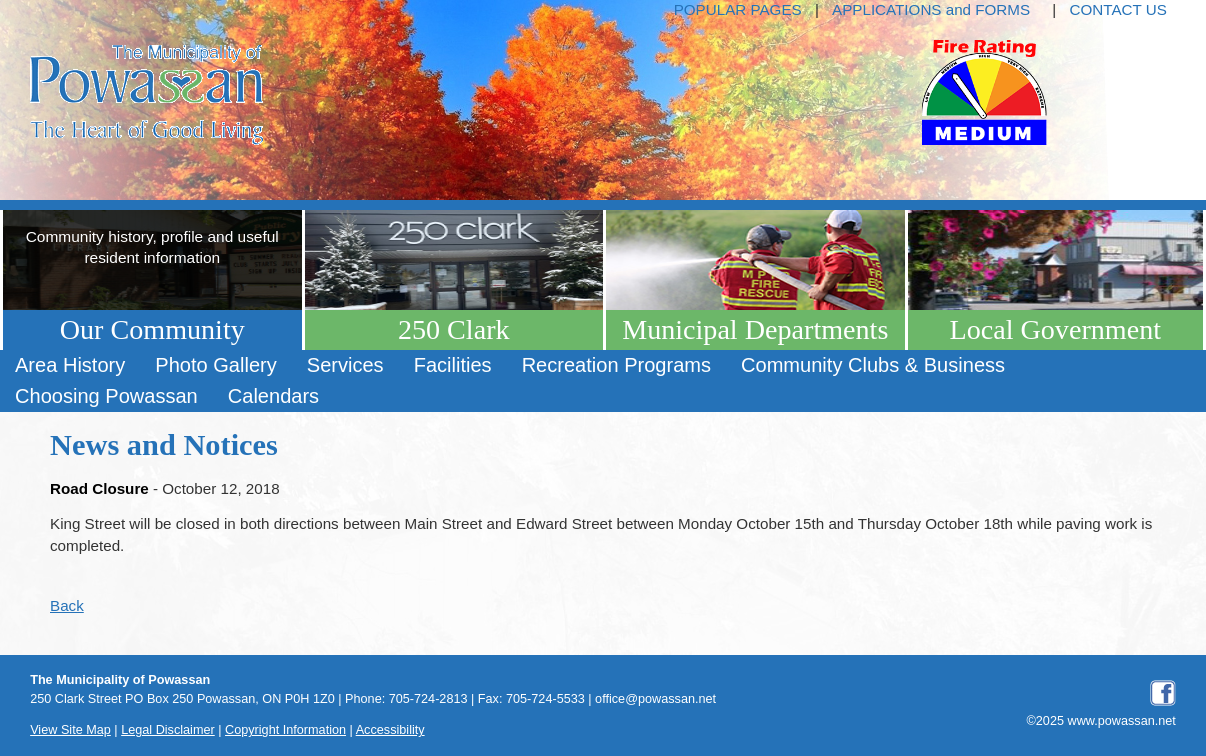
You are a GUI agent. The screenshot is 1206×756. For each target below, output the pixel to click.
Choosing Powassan (106, 396)
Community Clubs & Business (873, 365)
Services (345, 365)
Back (67, 605)
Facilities (453, 365)
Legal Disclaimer (168, 730)
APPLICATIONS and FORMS (931, 9)
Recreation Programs (616, 365)
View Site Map (70, 730)
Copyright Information (285, 730)
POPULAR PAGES (738, 9)
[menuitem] (70, 365)
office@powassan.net (655, 699)
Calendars (273, 396)
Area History (70, 365)
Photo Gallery (215, 365)
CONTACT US (1118, 9)
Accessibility (390, 730)
